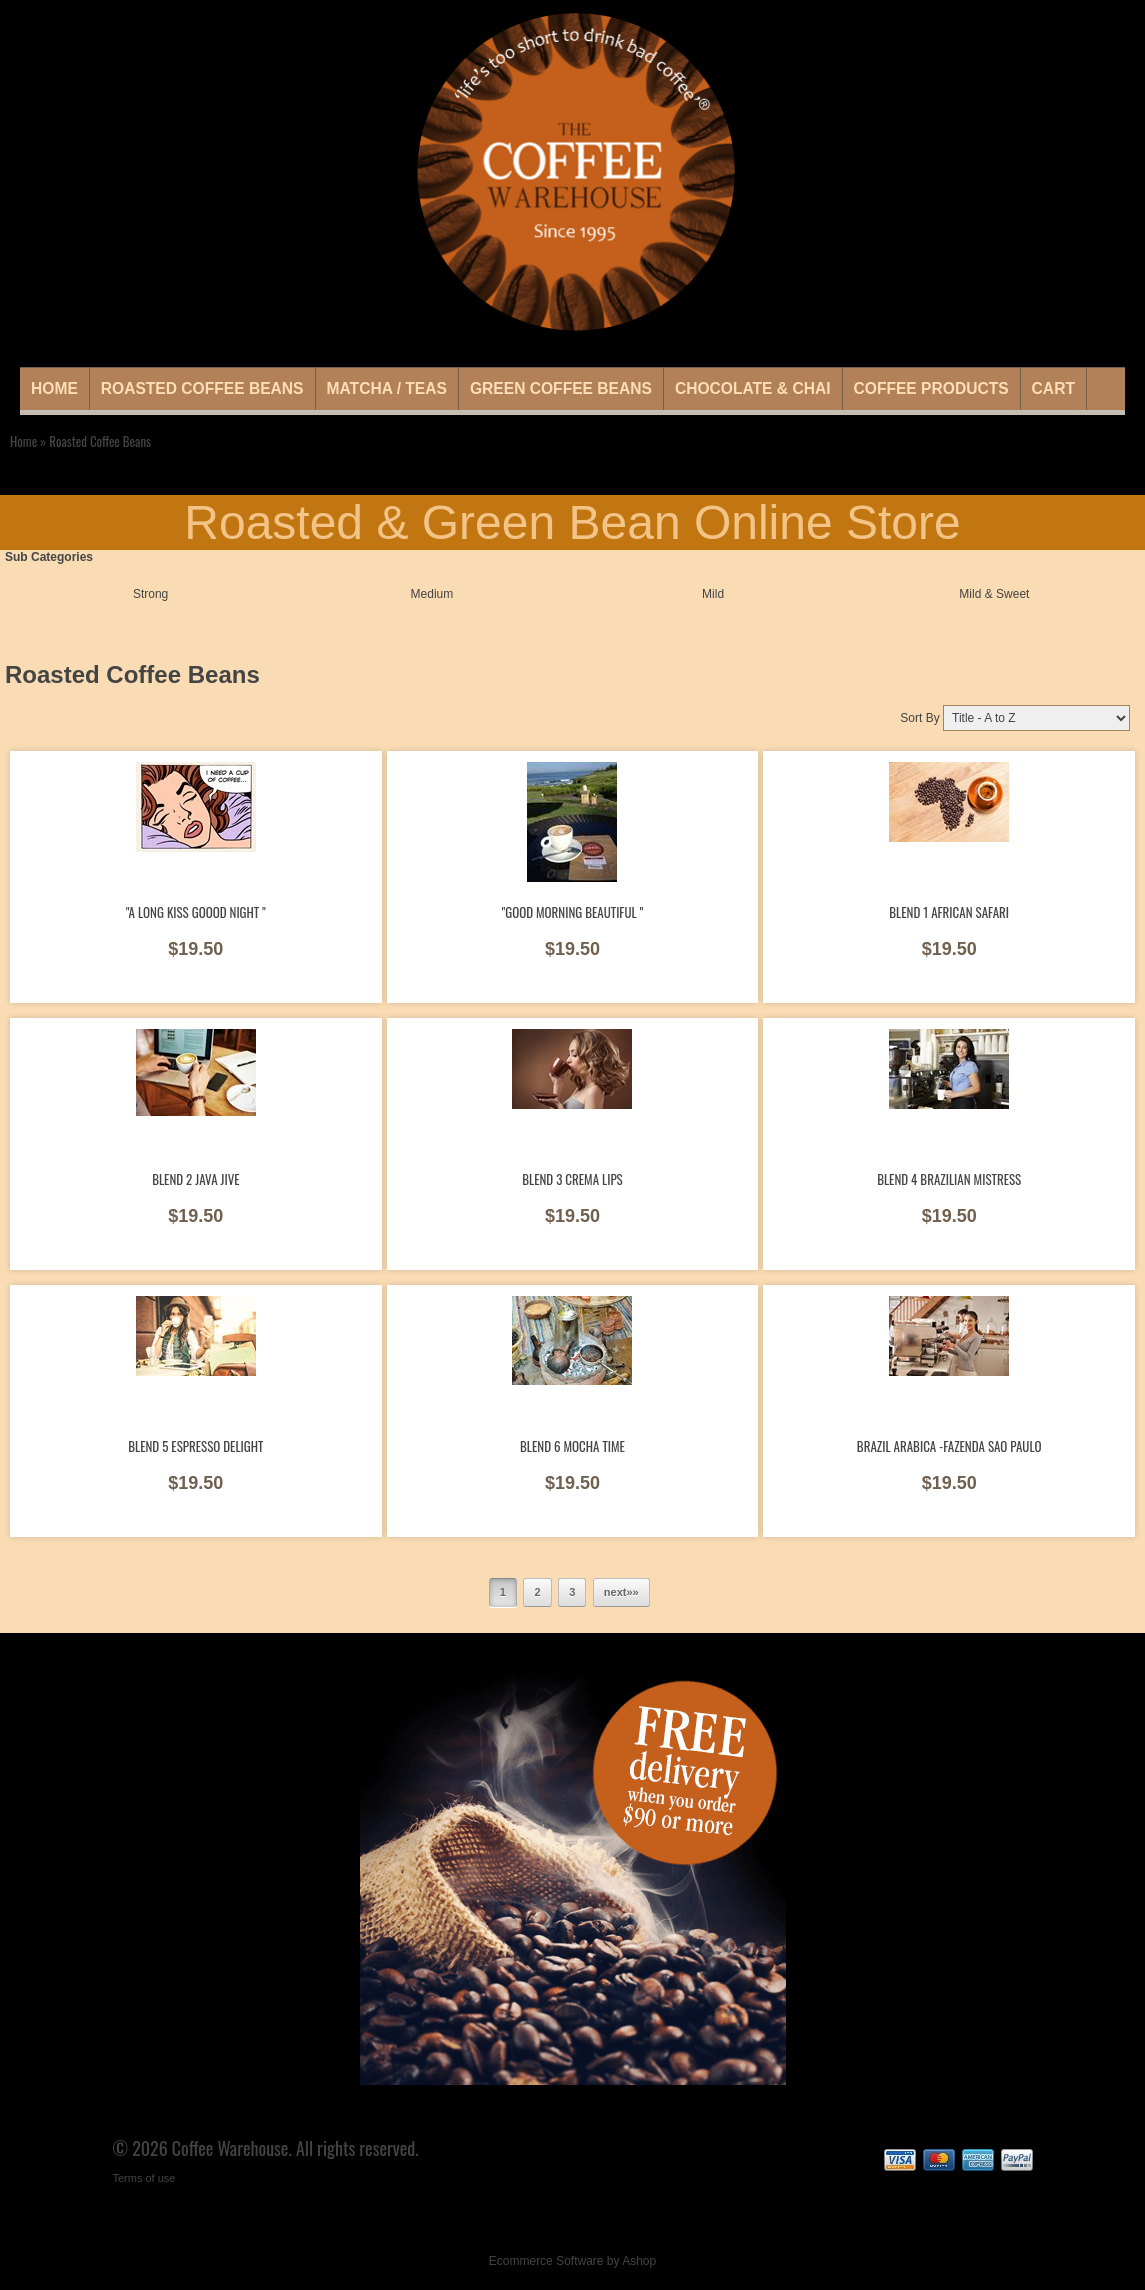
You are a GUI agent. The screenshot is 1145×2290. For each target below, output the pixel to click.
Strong (150, 594)
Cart (1053, 388)
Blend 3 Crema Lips (572, 1179)
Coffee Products (931, 388)
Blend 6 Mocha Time (572, 1446)
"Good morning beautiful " (572, 912)
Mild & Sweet (994, 594)
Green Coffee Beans (561, 388)
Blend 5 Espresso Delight (195, 1446)
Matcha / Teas (387, 388)
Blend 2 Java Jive (195, 1179)
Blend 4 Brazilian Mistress (949, 1179)
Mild (713, 594)
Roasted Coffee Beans (202, 388)
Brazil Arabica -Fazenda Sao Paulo (949, 1446)
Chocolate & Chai (753, 388)
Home (54, 388)
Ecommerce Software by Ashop (572, 2261)
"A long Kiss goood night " (196, 912)
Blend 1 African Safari (949, 912)
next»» (621, 1592)
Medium (432, 594)
